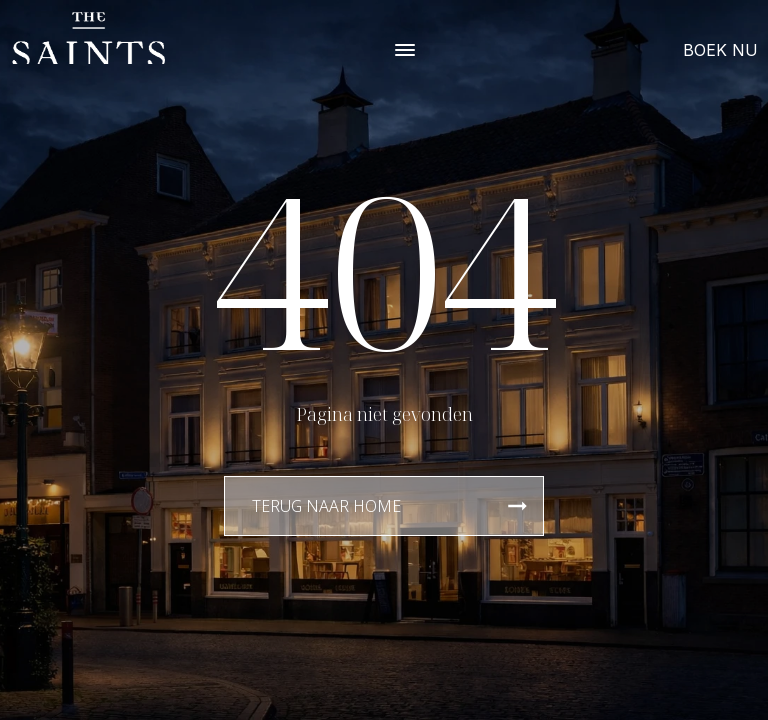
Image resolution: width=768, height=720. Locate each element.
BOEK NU (720, 50)
